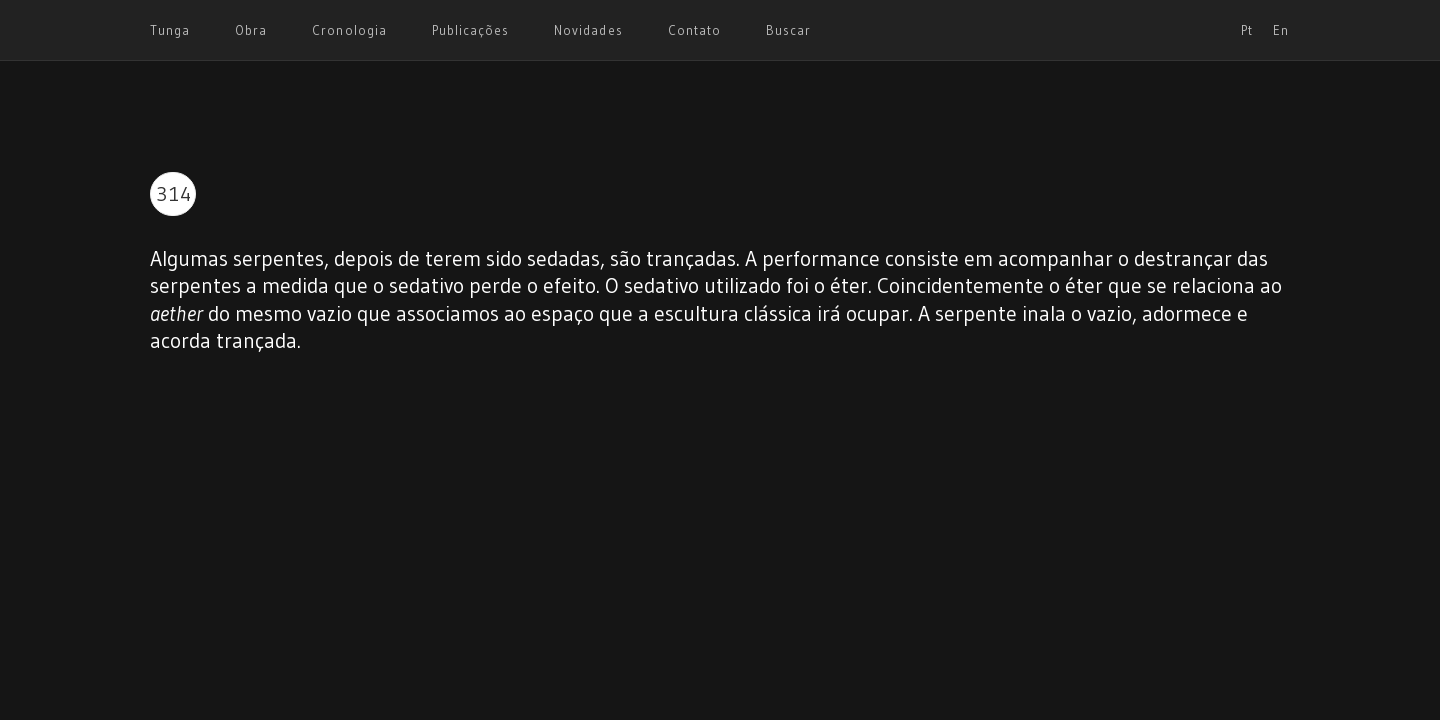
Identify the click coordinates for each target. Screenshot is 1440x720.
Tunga (170, 30)
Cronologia (349, 30)
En (1281, 30)
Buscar (788, 30)
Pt (1247, 30)
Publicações (470, 30)
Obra (251, 30)
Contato (694, 30)
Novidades (588, 30)
